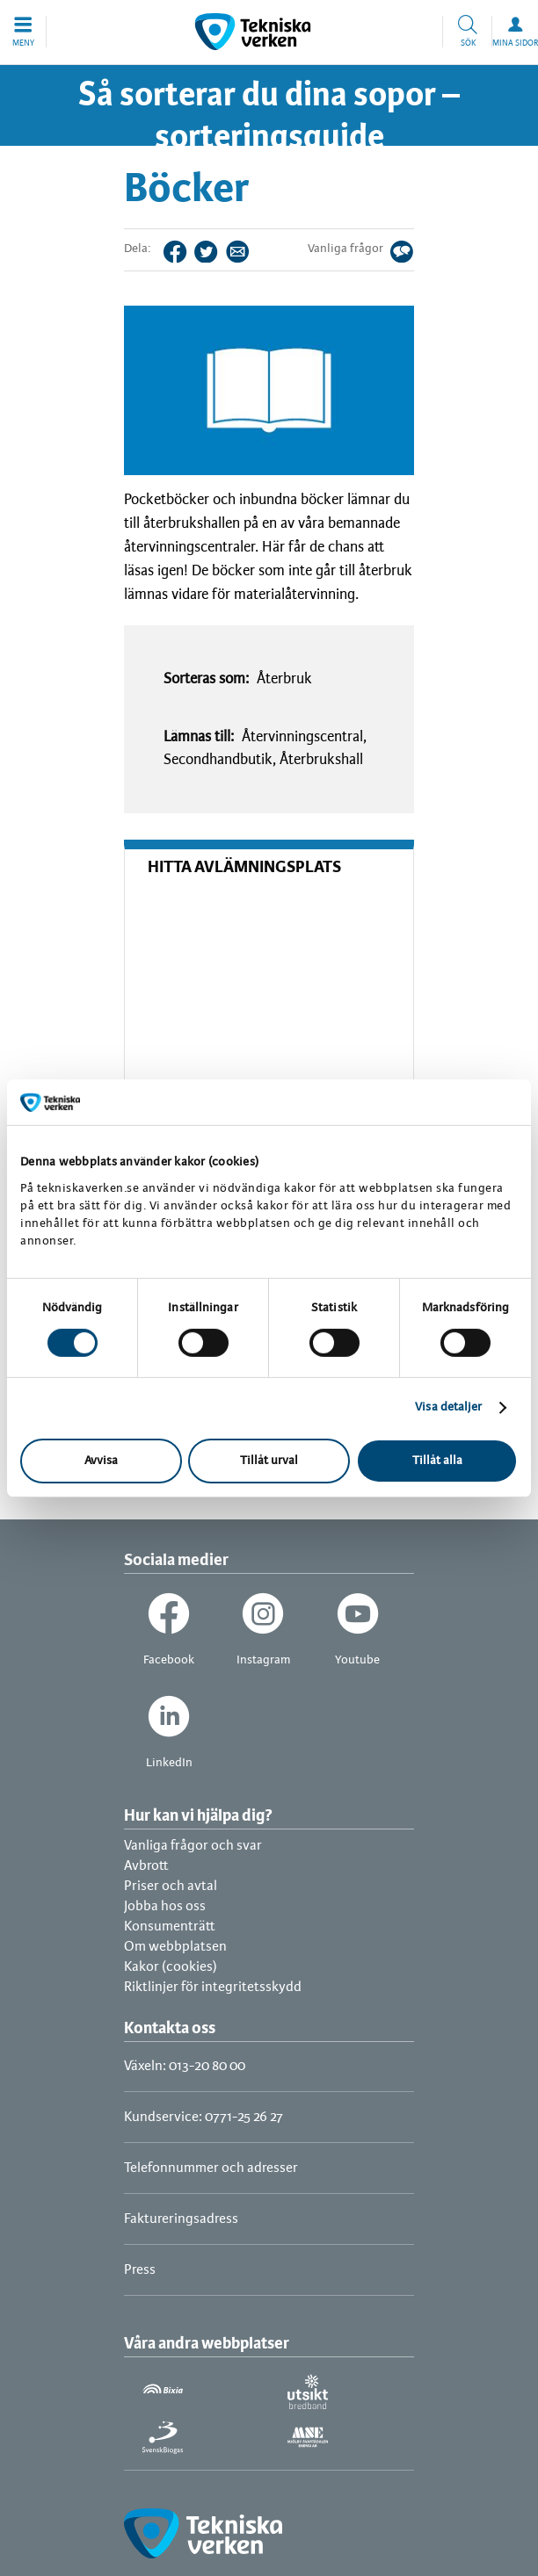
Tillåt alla (437, 1461)
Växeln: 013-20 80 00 (184, 2066)
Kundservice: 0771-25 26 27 (203, 2117)
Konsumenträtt (169, 1926)
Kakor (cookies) (170, 1966)
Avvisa (101, 1461)
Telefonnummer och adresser (211, 2168)
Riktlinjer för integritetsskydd (213, 1987)
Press (140, 2269)
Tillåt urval (269, 1461)
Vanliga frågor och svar (193, 1845)
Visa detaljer (448, 1407)
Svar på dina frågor (413, 249)
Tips (249, 249)
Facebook (186, 249)
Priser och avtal (170, 1886)
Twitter (217, 249)
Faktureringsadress (181, 2219)
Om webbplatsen (175, 1946)
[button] (23, 31)
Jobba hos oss (165, 1906)
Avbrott (146, 1865)
